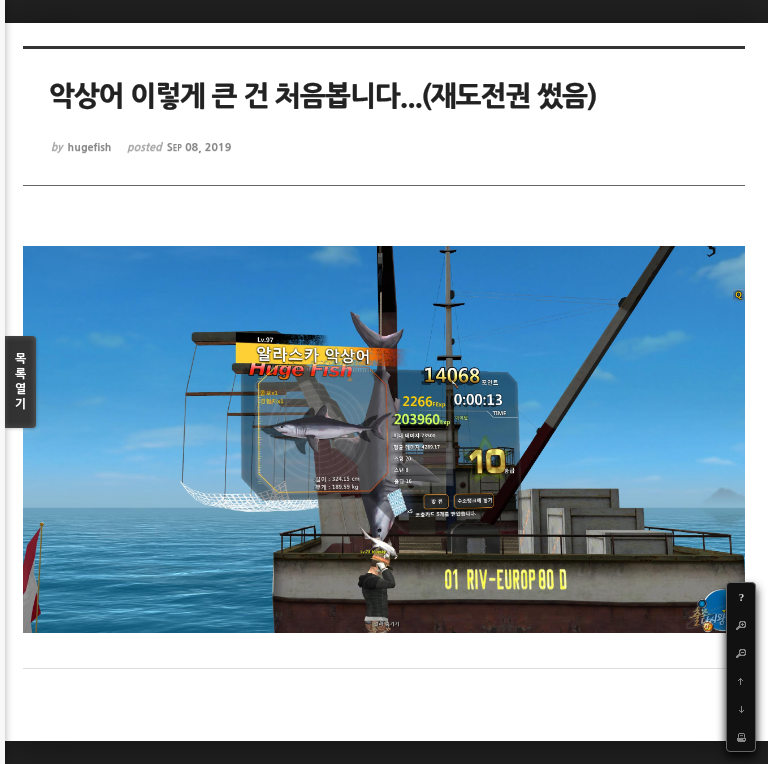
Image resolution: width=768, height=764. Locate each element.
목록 (20, 382)
